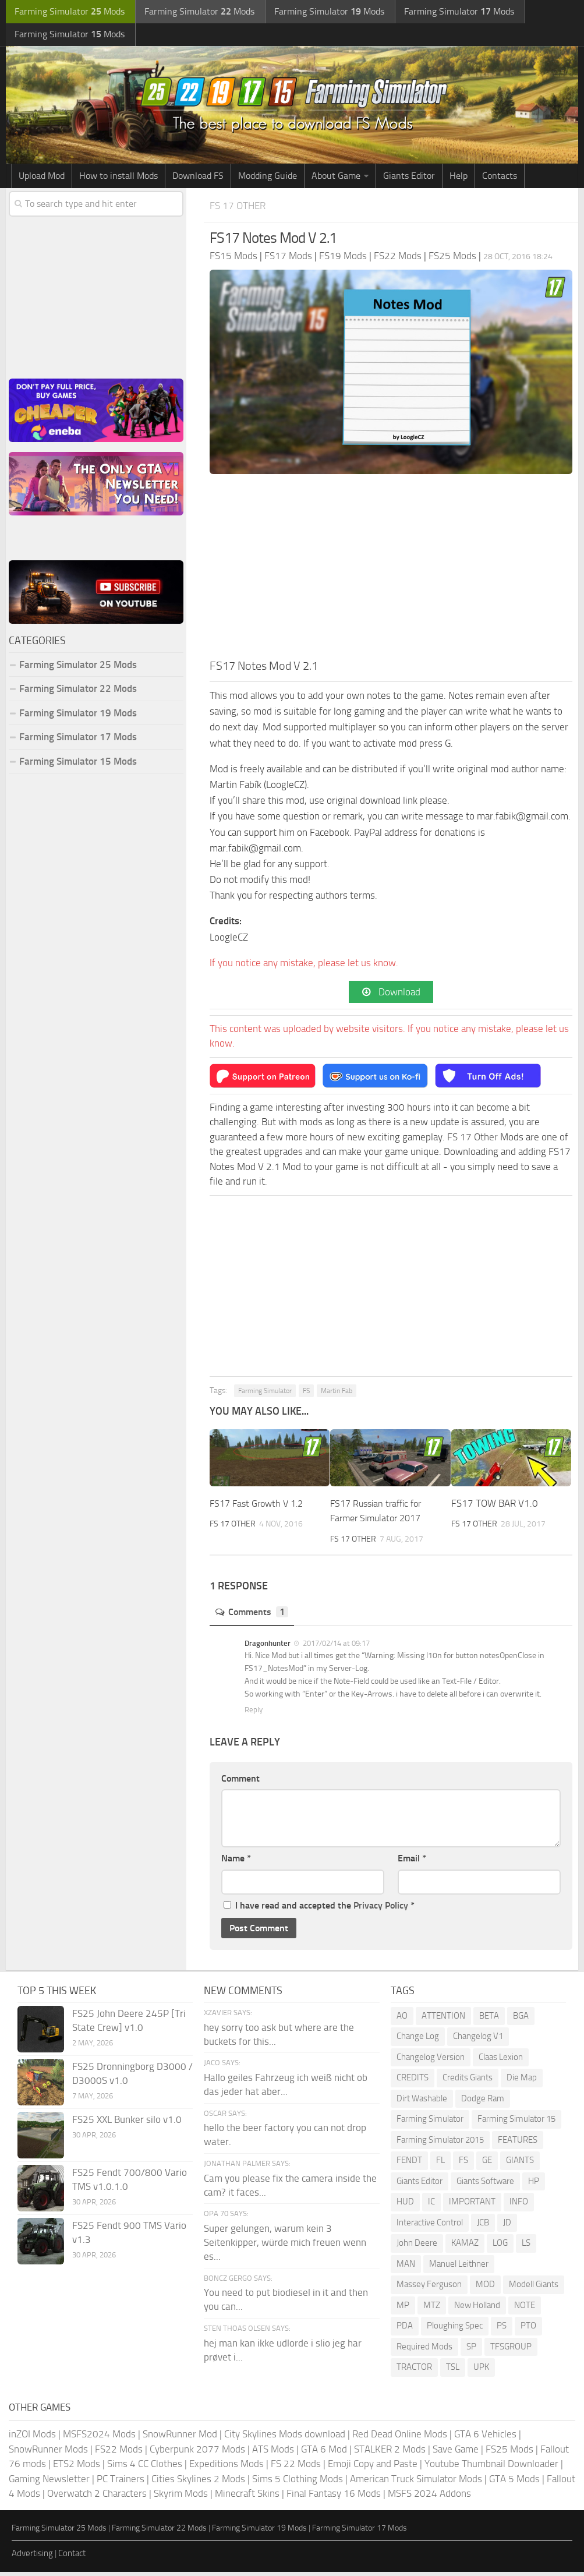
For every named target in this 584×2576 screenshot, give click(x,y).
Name (236, 1862)
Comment (240, 1782)
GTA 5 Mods (514, 2483)
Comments (253, 1615)
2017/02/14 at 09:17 (335, 1647)
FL (440, 2165)
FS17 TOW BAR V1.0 (494, 1507)
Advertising (32, 2558)
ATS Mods (273, 2453)
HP (533, 2185)
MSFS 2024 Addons (429, 2498)
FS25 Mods (509, 2453)
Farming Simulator (265, 1395)
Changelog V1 (478, 2041)
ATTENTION (443, 2020)
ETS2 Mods (76, 2468)
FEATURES (517, 2144)
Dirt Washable (422, 2102)
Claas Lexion (501, 2061)
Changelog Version (431, 2061)
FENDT (409, 2165)
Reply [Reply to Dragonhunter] (254, 1714)
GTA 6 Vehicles (485, 2438)
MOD (485, 2289)
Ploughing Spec (455, 2330)
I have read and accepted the (319, 1909)
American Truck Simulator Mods (416, 2483)
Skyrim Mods (181, 2498)
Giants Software (485, 2185)
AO (402, 2020)
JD (507, 2226)
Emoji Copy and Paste (372, 2468)
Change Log (418, 2041)
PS (502, 2330)
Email (412, 1862)
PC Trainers (120, 2483)
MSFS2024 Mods (99, 2438)
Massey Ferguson (429, 2289)
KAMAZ (465, 2247)
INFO (518, 2206)
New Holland (477, 2309)
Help (458, 178)
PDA (405, 2330)
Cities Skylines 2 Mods (198, 2483)
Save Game (456, 2453)
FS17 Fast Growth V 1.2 (260, 1507)
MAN (406, 2268)
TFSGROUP (511, 2350)
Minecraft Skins (247, 2498)
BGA (521, 2020)
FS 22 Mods (296, 2468)
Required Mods (424, 2350)
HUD (405, 2206)
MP (403, 2309)
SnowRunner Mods (48, 2453)
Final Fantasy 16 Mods (333, 2498)
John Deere (417, 2247)
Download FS (198, 178)
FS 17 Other (241, 208)
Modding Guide (267, 178)
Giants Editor (409, 178)
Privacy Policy (380, 1909)
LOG (500, 2247)
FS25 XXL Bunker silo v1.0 (127, 2123)
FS (306, 1395)
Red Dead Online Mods (399, 2438)
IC (431, 2206)
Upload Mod (42, 178)
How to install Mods (118, 178)
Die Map (522, 2082)
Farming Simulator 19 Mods (78, 716)
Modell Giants (533, 2289)
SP (471, 2350)
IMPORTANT (472, 2206)
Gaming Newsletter (49, 2483)
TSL (452, 2371)
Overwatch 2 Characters (97, 2498)
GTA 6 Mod (324, 2453)
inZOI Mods (32, 2438)
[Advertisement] (391, 572)
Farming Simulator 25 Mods (78, 667)
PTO (528, 2330)
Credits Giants (468, 2082)
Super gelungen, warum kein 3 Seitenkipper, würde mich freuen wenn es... (285, 2246)
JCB (483, 2226)
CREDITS (413, 2082)
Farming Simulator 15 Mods (78, 764)
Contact (72, 2558)
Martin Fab (336, 1395)
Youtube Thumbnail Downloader (491, 2468)
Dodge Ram (482, 2102)
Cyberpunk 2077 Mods (197, 2453)
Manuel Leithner (459, 2268)
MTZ (431, 2309)
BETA (489, 2020)
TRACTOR (414, 2371)
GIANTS (520, 2165)
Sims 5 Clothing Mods (297, 2483)
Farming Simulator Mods (68, 11)
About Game (336, 178)
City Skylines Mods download (284, 2438)
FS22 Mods (119, 2453)
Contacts (499, 178)
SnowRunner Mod (180, 2438)
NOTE (524, 2309)
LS (526, 2247)
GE (487, 2165)
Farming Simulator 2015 (440, 2144)
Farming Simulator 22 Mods (78, 691)
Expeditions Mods (226, 2468)
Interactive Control (430, 2226)
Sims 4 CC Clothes (144, 2468)
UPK (481, 2371)
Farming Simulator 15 (516, 2123)
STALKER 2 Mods (390, 2453)
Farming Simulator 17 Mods (78, 739)
